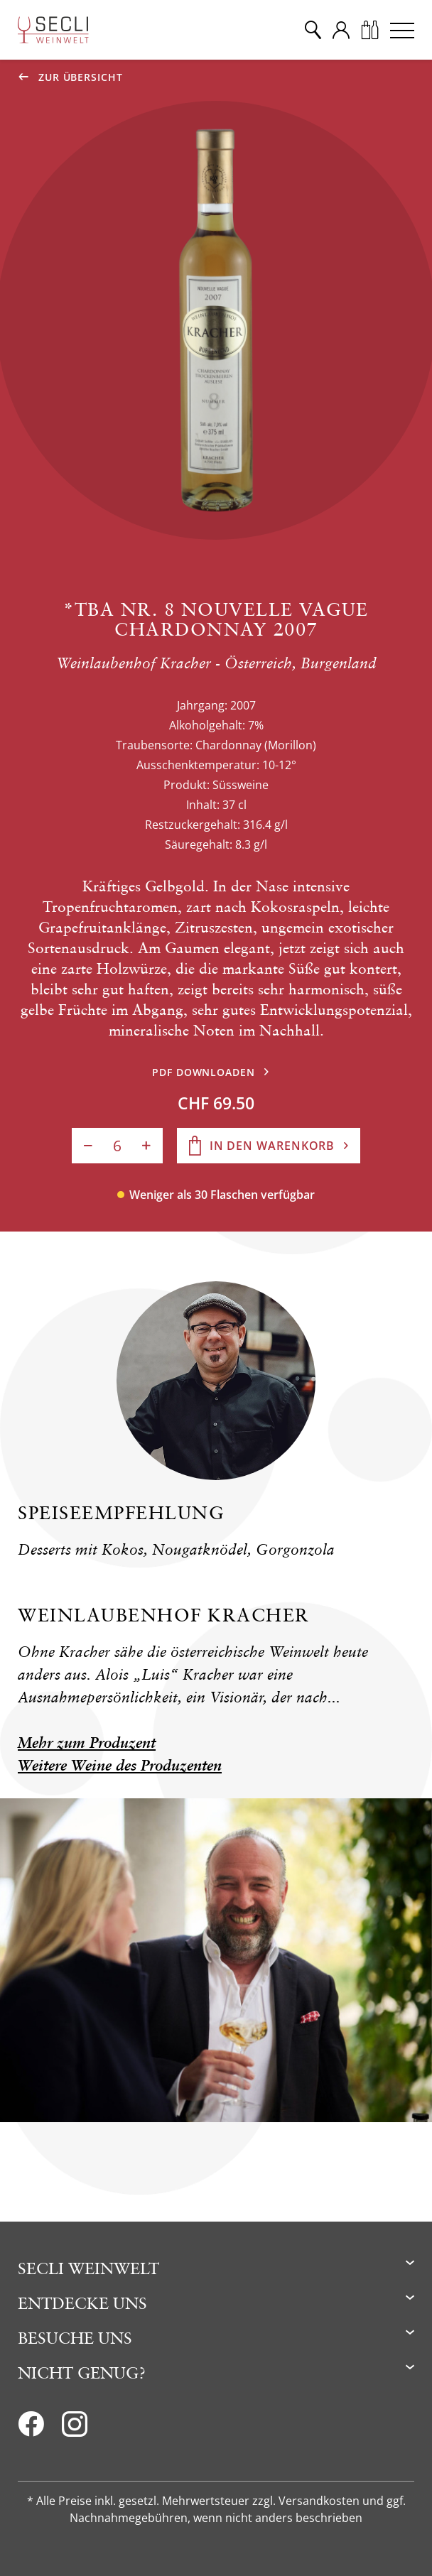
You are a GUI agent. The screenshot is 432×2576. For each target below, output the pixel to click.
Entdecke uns (82, 2303)
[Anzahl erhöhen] (146, 1146)
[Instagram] (74, 2428)
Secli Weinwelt (88, 2268)
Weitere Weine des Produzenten (120, 1765)
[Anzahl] (117, 1146)
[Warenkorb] (369, 30)
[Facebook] (31, 2428)
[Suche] (312, 30)
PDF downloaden (203, 1072)
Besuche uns (75, 2337)
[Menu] (402, 30)
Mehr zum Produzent (87, 1742)
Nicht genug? (82, 2372)
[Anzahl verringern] (88, 1146)
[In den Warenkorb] (269, 1145)
